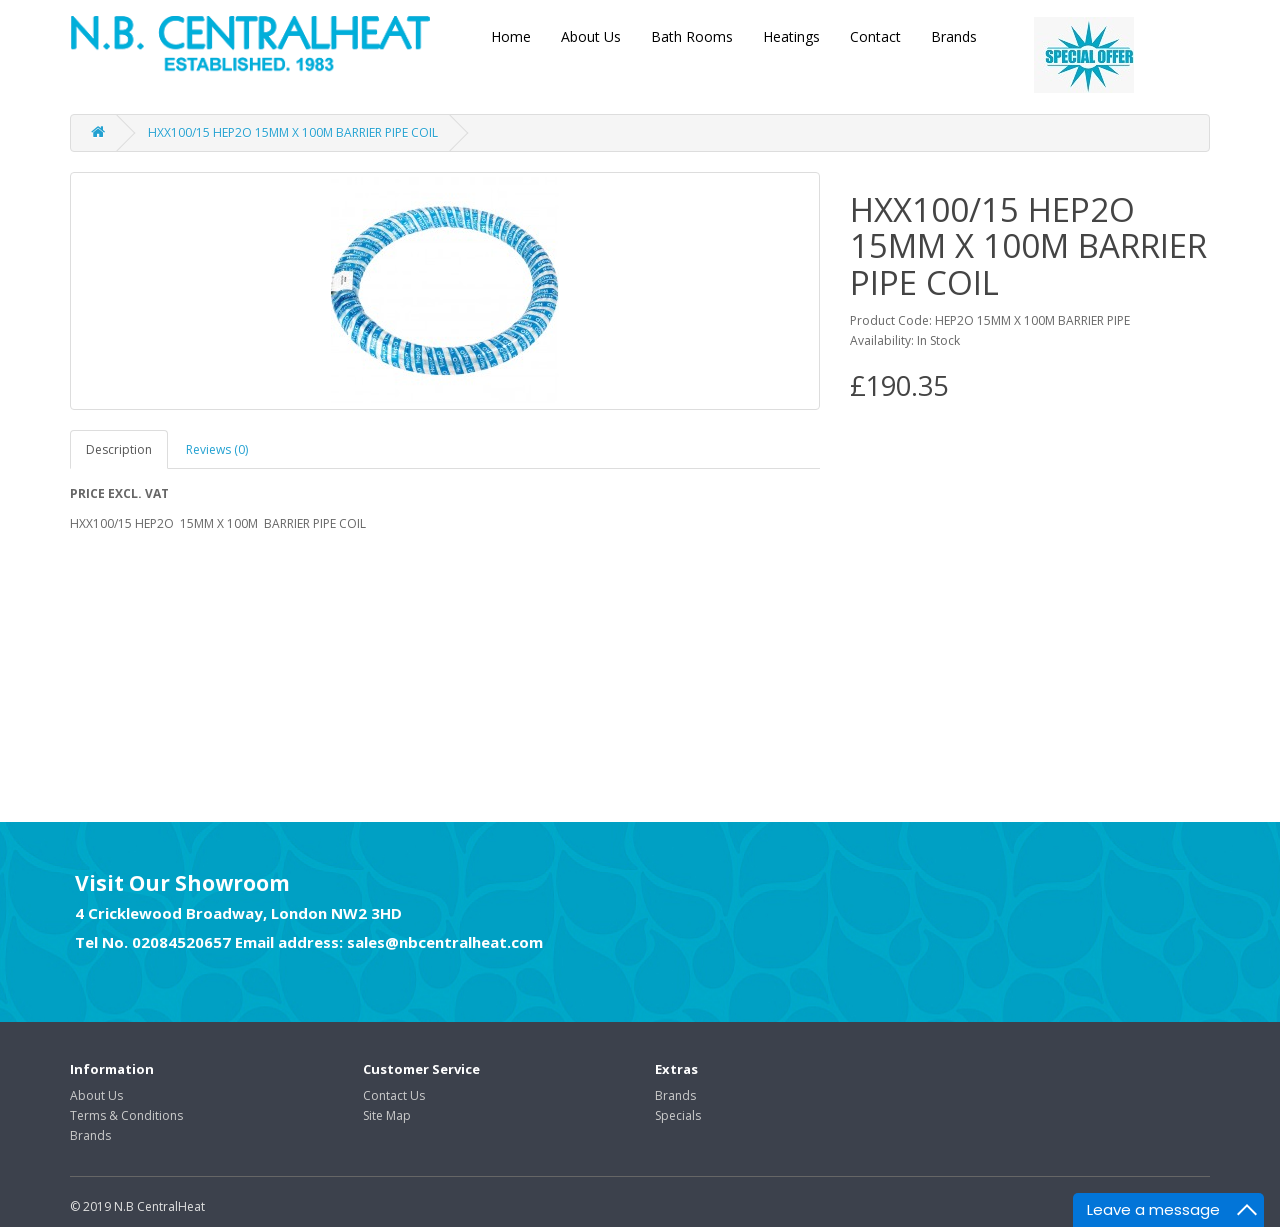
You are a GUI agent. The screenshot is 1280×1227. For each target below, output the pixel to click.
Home (511, 36)
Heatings (791, 36)
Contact (875, 36)
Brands (954, 36)
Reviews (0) (217, 449)
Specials (678, 1115)
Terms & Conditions (126, 1115)
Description (119, 449)
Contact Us (394, 1095)
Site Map (387, 1115)
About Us (591, 36)
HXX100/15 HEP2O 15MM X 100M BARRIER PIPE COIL (293, 132)
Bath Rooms (692, 36)
